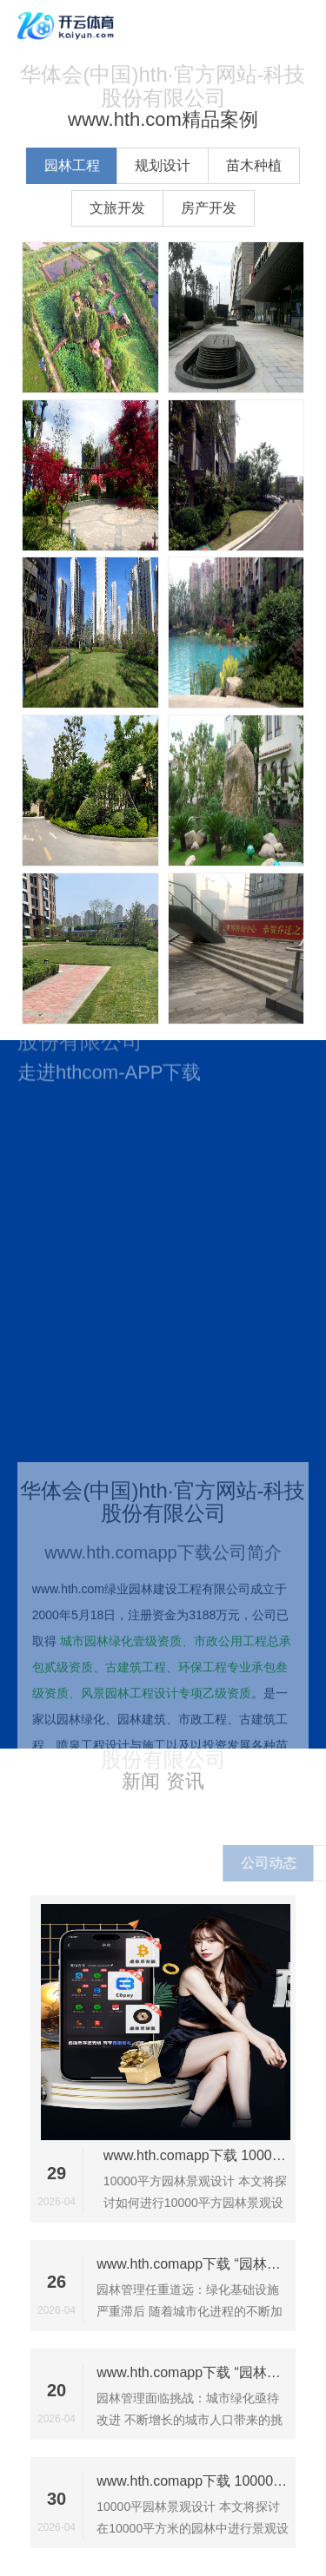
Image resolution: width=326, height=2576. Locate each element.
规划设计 (162, 165)
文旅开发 (117, 208)
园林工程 (72, 165)
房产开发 (208, 208)
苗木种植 (254, 165)
